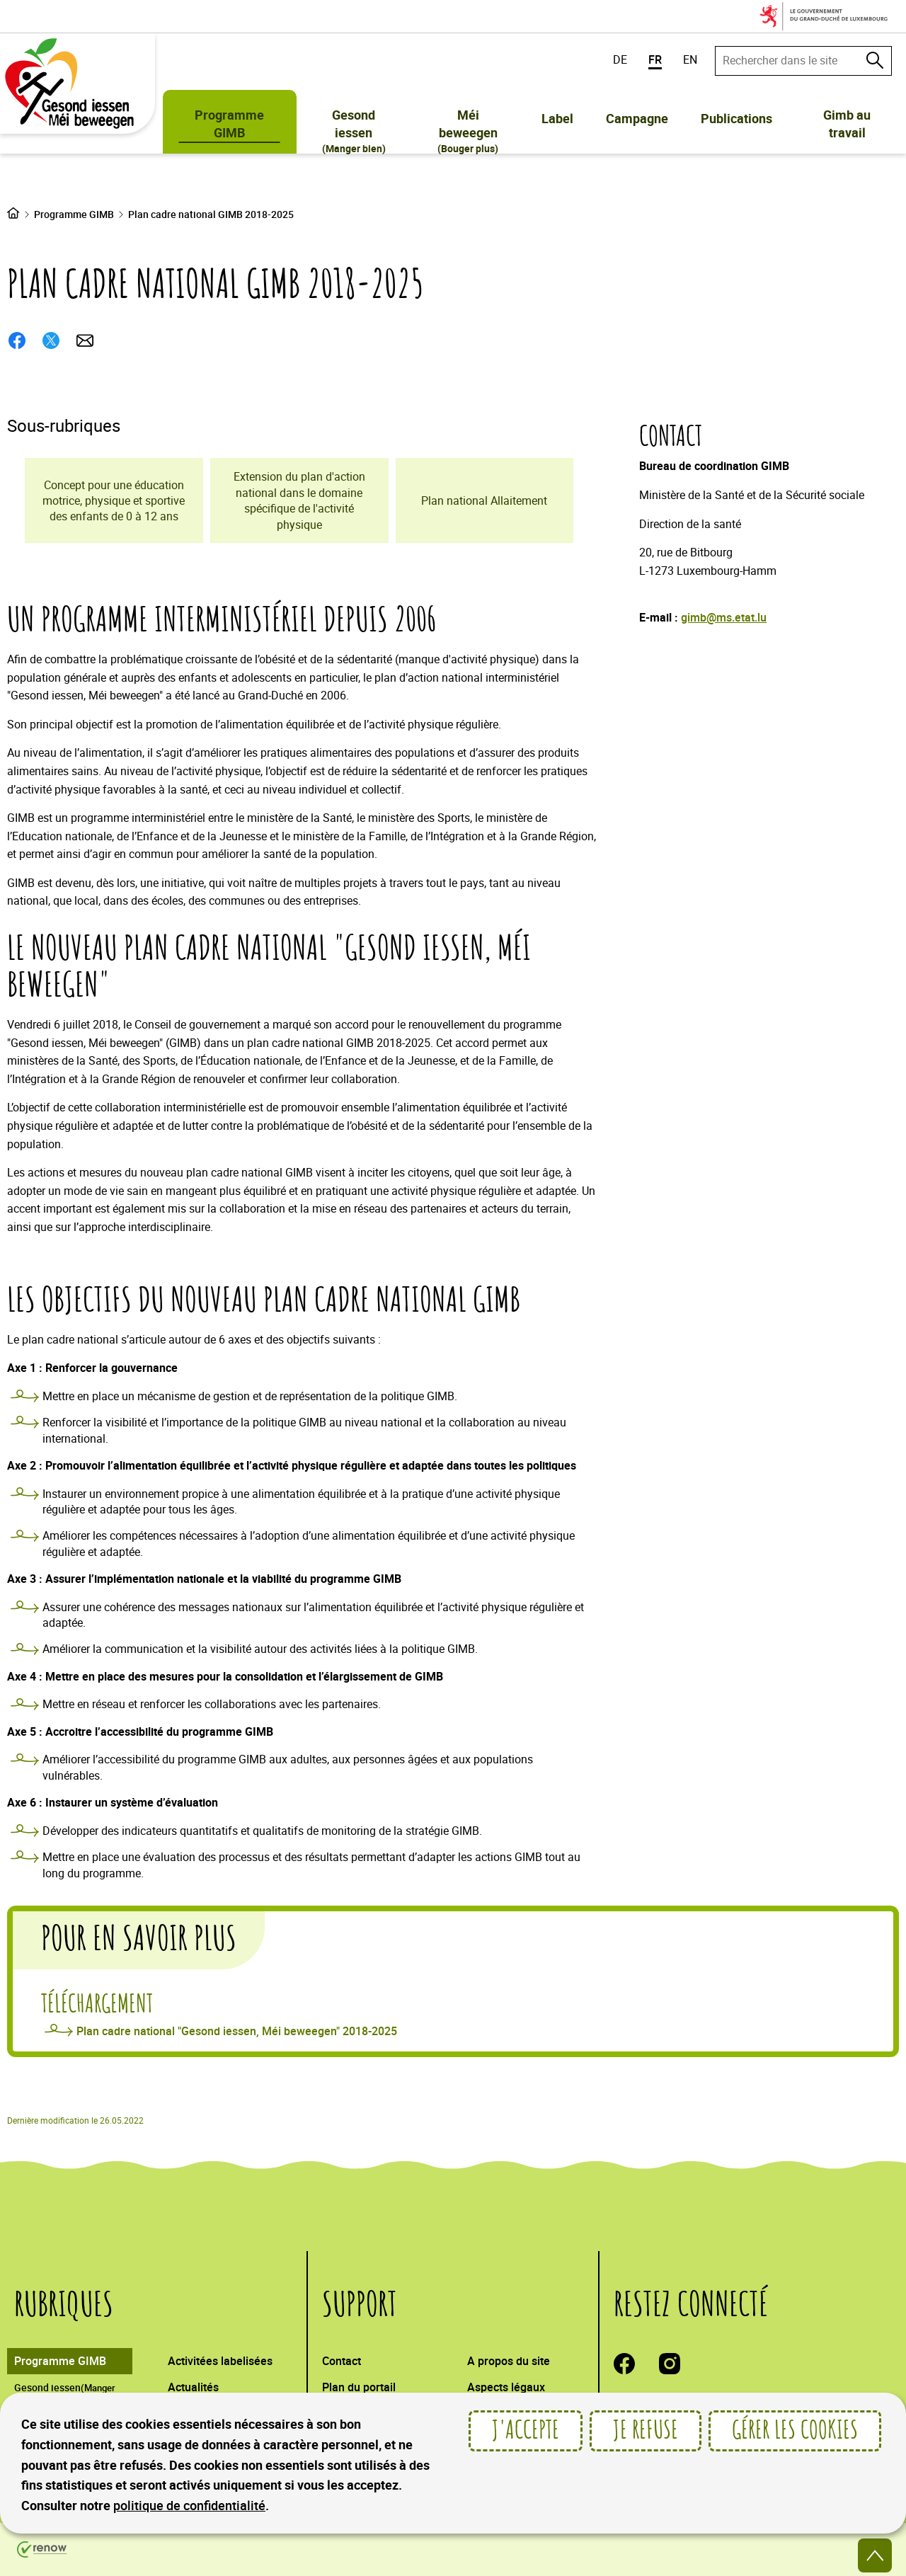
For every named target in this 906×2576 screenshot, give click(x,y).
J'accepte (525, 2431)
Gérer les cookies (795, 2431)
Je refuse (645, 2431)
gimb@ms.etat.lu (724, 617)
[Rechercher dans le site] (875, 60)
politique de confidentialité (189, 2505)
